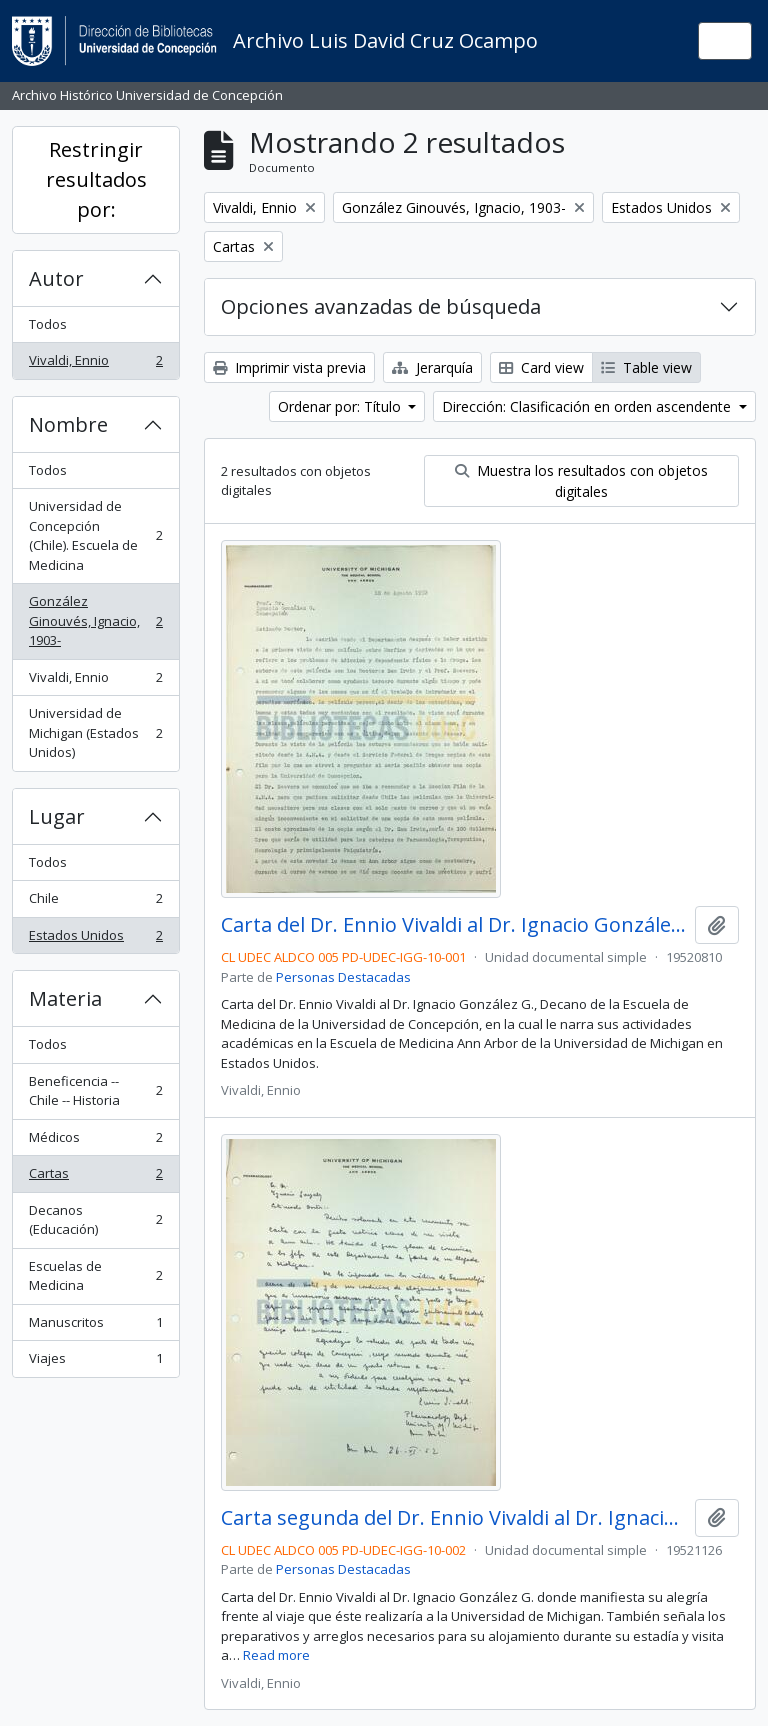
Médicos (95, 1141)
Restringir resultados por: (96, 179)
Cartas (95, 1177)
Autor (56, 278)
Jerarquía (432, 367)
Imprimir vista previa (289, 367)
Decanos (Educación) (95, 1220)
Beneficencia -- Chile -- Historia (95, 1091)
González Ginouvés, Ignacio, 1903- (95, 620)
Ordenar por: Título (341, 406)
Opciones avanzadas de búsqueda (381, 306)
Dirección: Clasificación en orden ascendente (588, 406)
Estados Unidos (95, 939)
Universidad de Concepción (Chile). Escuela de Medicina (95, 535)
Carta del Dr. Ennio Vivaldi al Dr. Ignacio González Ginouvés (454, 925)
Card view (541, 367)
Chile (95, 902)
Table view (646, 367)
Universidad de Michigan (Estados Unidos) (95, 732)
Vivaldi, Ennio (95, 364)
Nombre (68, 424)
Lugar (57, 816)
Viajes (95, 1362)
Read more (276, 1655)
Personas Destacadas (343, 977)
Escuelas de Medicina (95, 1276)
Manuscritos (95, 1326)
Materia (65, 998)
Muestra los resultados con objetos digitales (581, 481)
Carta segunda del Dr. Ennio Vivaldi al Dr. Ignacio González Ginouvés (454, 1518)
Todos (48, 324)
